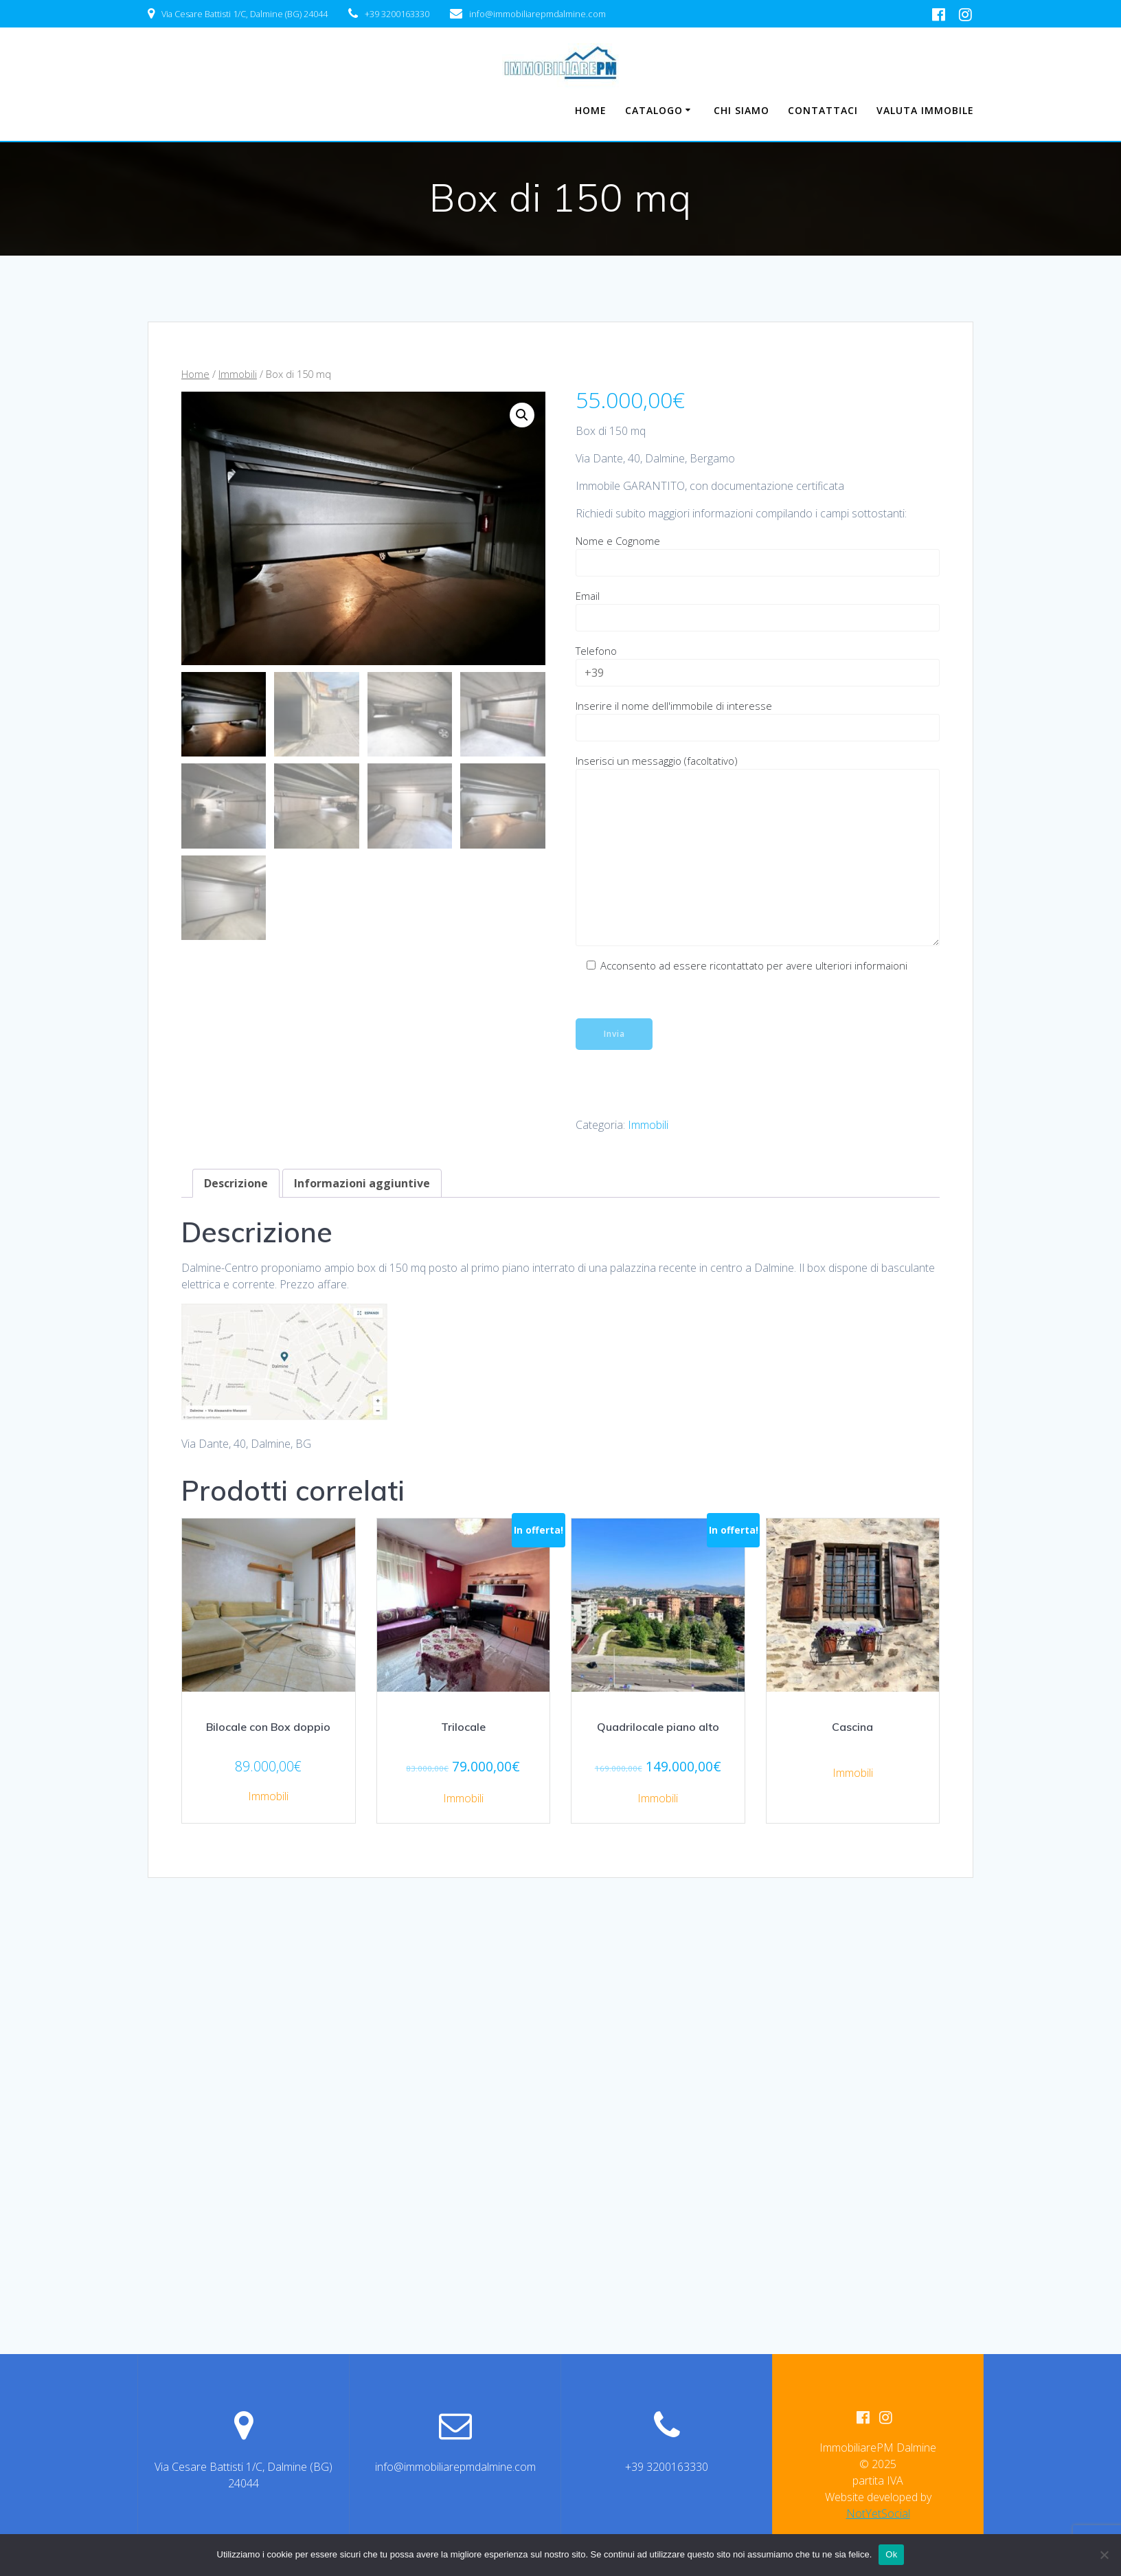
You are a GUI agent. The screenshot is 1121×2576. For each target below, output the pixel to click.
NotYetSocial (878, 2513)
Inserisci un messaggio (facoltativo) (758, 850)
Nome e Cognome (758, 555)
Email (758, 610)
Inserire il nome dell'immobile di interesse (758, 720)
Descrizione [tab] (236, 1183)
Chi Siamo (741, 110)
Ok (891, 2554)
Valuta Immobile (925, 110)
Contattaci (823, 110)
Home (591, 110)
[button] (522, 415)
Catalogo (654, 110)
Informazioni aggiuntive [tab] (362, 1183)
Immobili (237, 374)
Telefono (758, 665)
